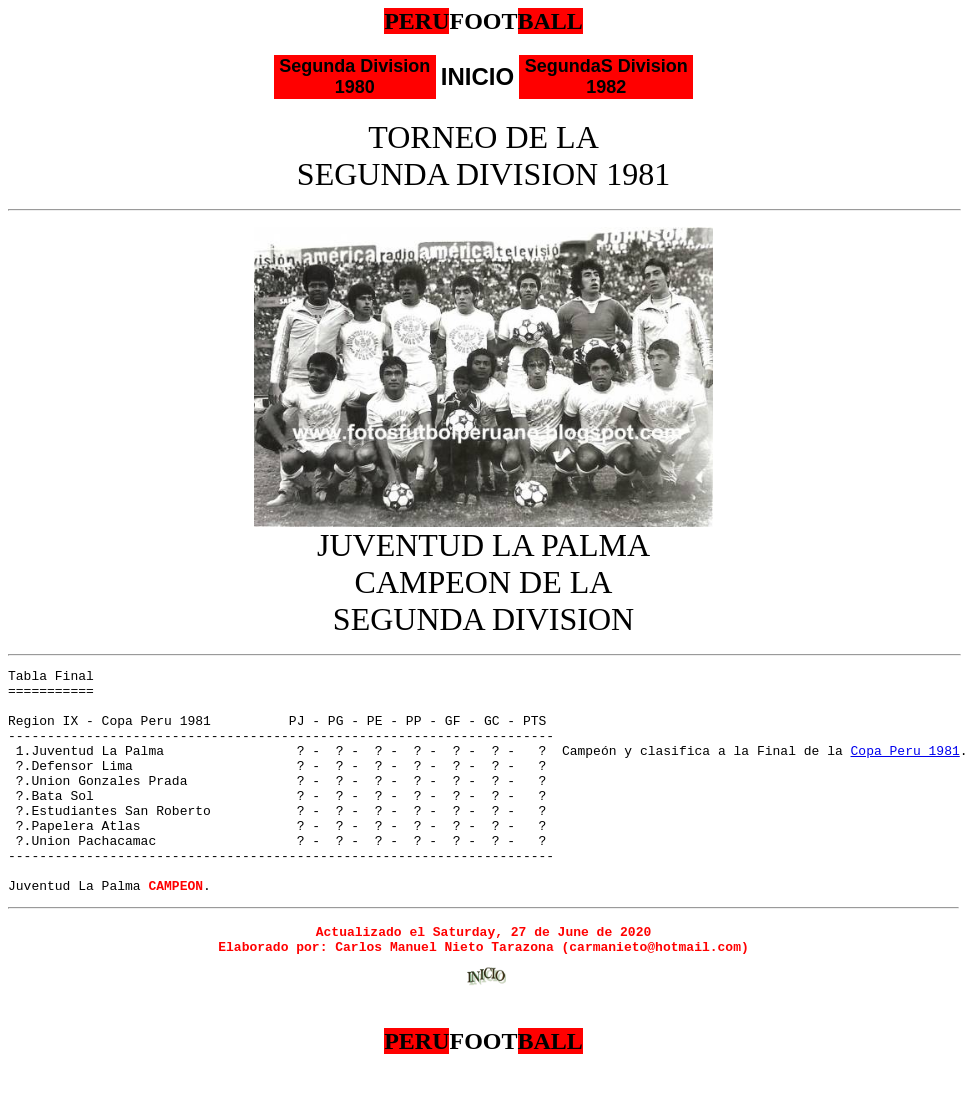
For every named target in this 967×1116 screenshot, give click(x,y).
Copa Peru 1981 (904, 768)
